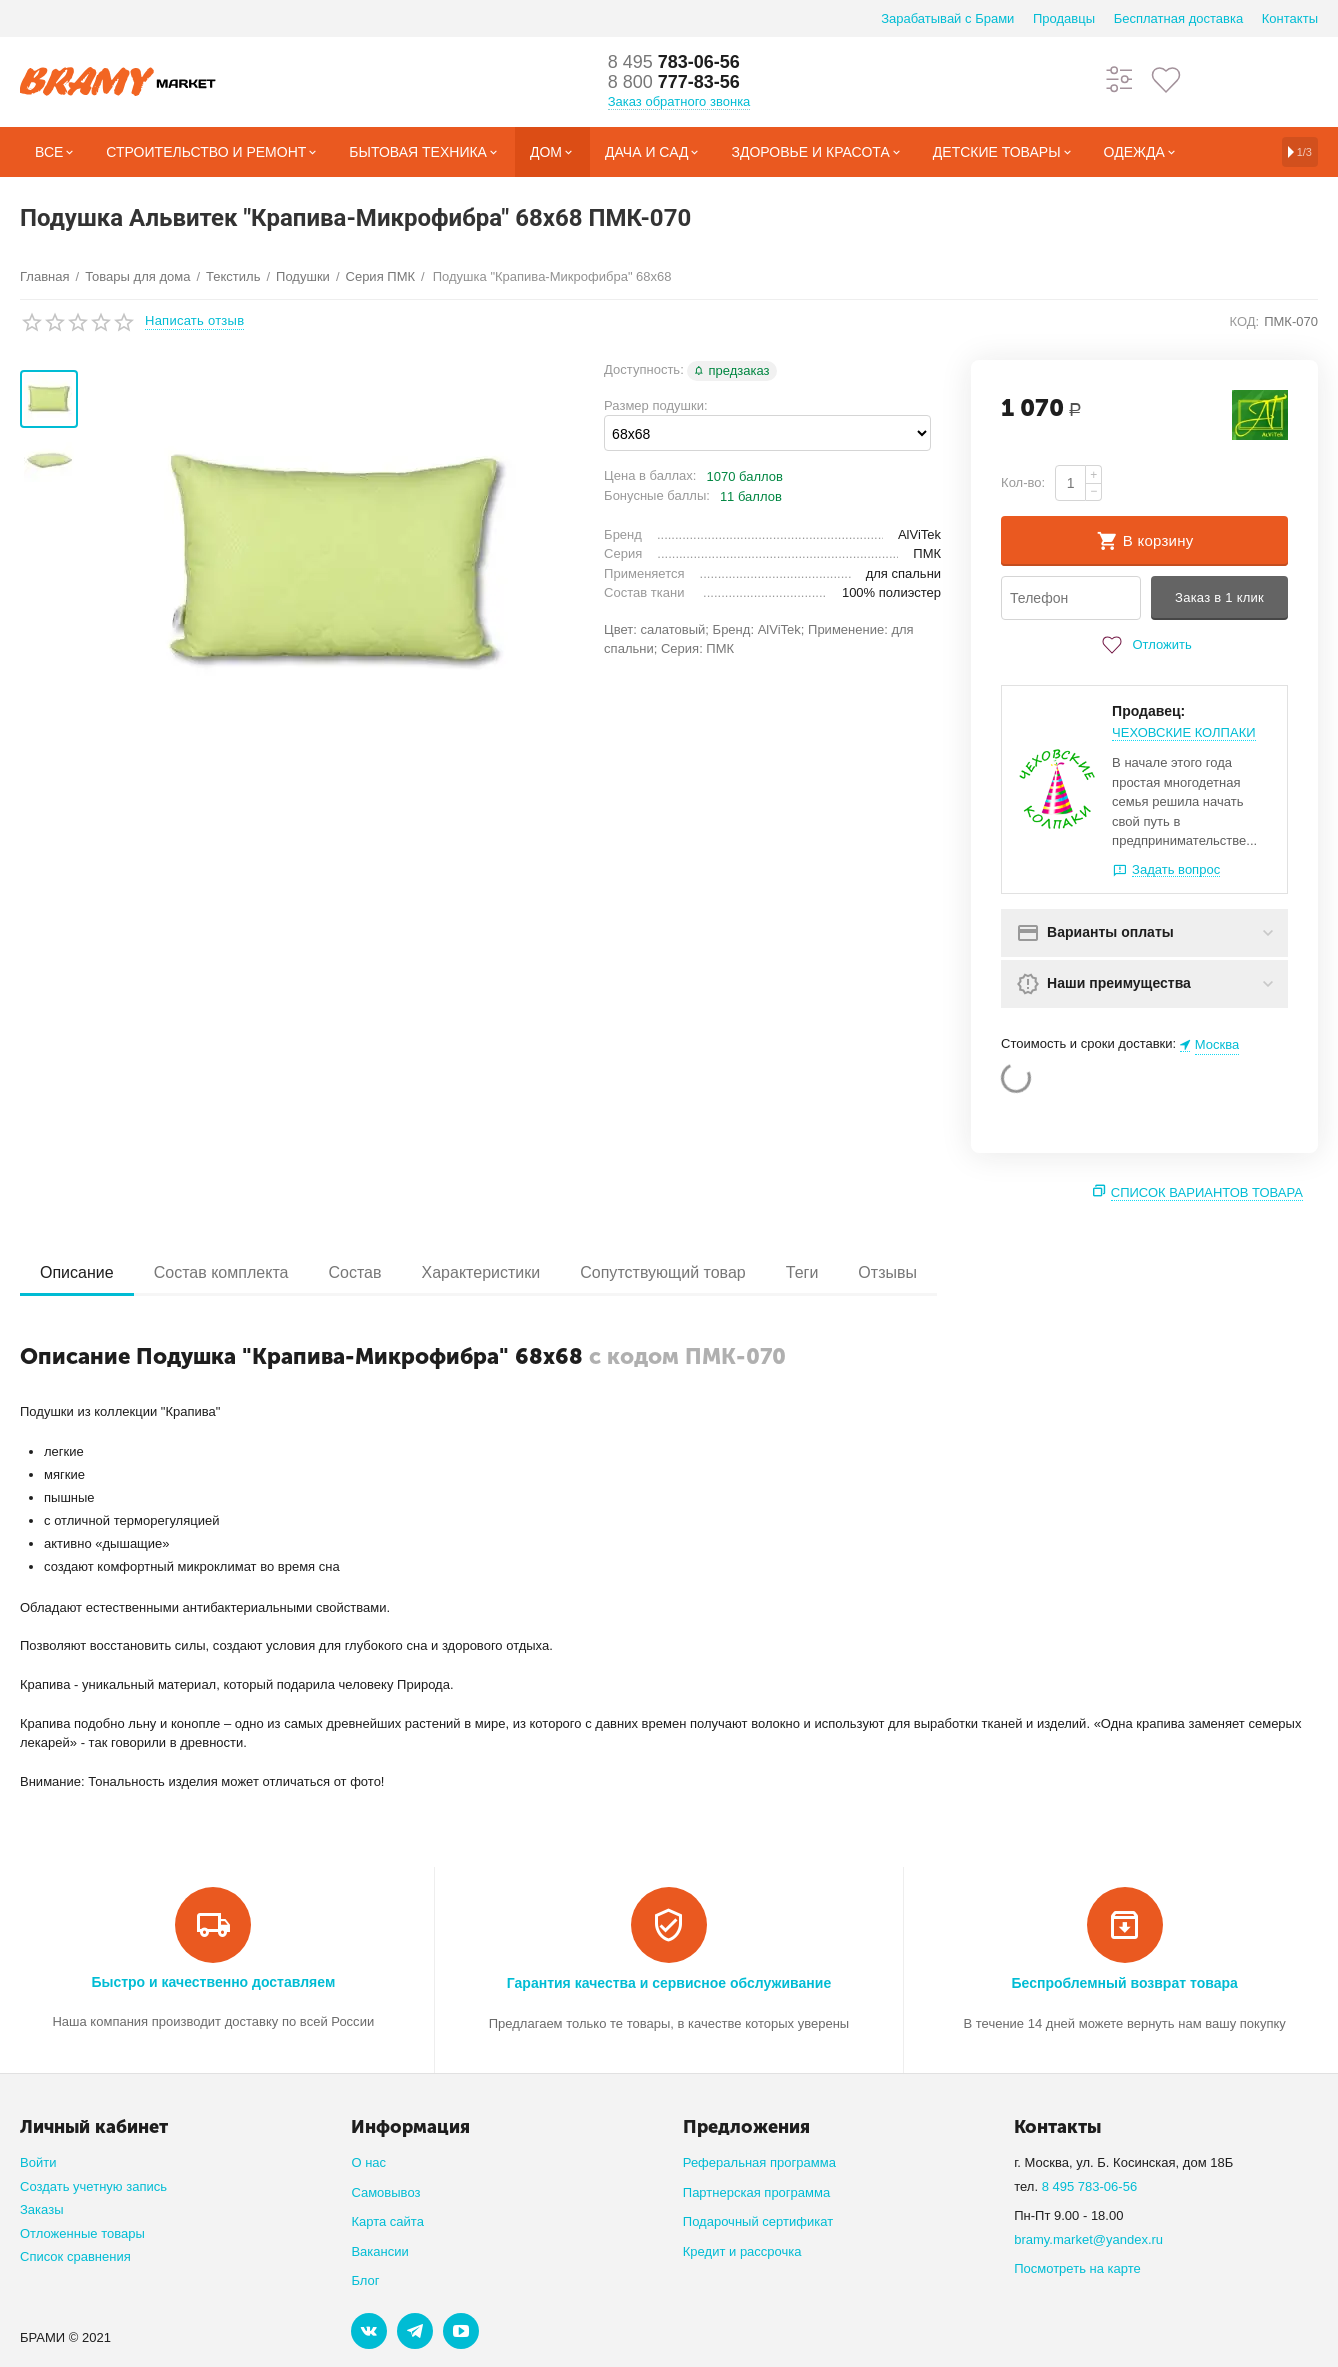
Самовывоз (385, 2192)
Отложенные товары (82, 2233)
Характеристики (481, 1272)
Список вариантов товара (1207, 1192)
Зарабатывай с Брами (947, 18)
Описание (77, 1272)
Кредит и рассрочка (742, 2251)
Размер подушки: (655, 405)
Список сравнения (75, 2256)
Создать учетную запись (93, 2186)
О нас (368, 2162)
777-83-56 (674, 82)
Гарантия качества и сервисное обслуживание (669, 1983)
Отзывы (887, 1272)
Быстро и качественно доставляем (213, 1982)
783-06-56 (674, 62)
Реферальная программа (759, 2162)
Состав (354, 1272)
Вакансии (379, 2251)
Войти (38, 2162)
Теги (802, 1272)
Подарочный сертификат (758, 2221)
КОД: (1244, 321)
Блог (365, 2280)
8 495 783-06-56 (1090, 2186)
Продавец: (1148, 711)
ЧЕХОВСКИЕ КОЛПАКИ (1184, 732)
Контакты (1290, 18)
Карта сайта (387, 2221)
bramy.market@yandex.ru (1088, 2239)
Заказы (42, 2209)
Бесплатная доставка (1178, 18)
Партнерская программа (756, 2192)
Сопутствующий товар (663, 1272)
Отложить (1144, 645)
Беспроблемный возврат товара (1124, 1983)
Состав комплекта (221, 1272)
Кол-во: (1023, 482)
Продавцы (1064, 18)
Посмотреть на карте (1077, 2268)
